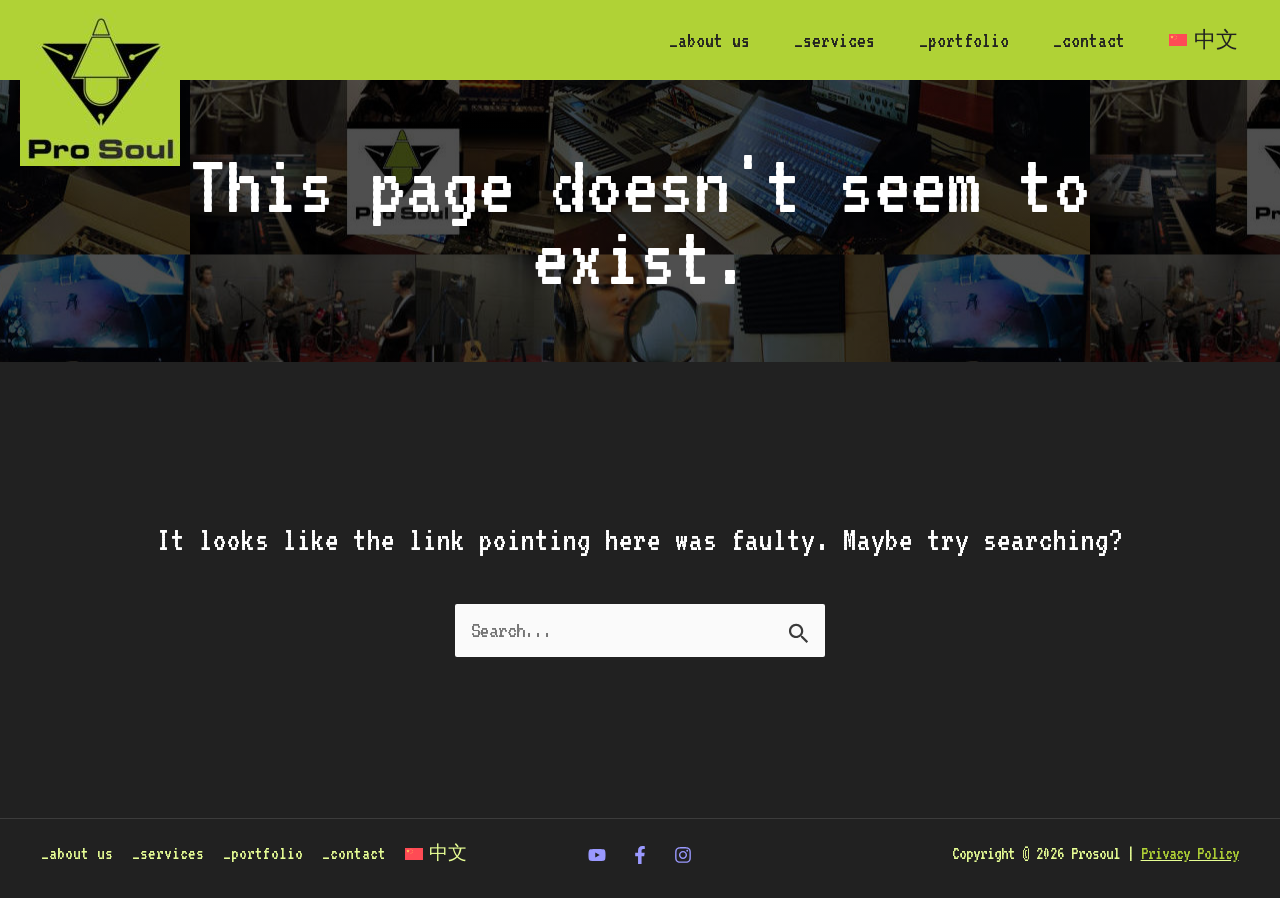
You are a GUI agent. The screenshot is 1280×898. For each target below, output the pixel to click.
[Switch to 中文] (1203, 40)
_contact (1089, 40)
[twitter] (597, 855)
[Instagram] (683, 855)
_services (834, 40)
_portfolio (964, 40)
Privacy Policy (1190, 853)
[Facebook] (640, 855)
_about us (709, 40)
